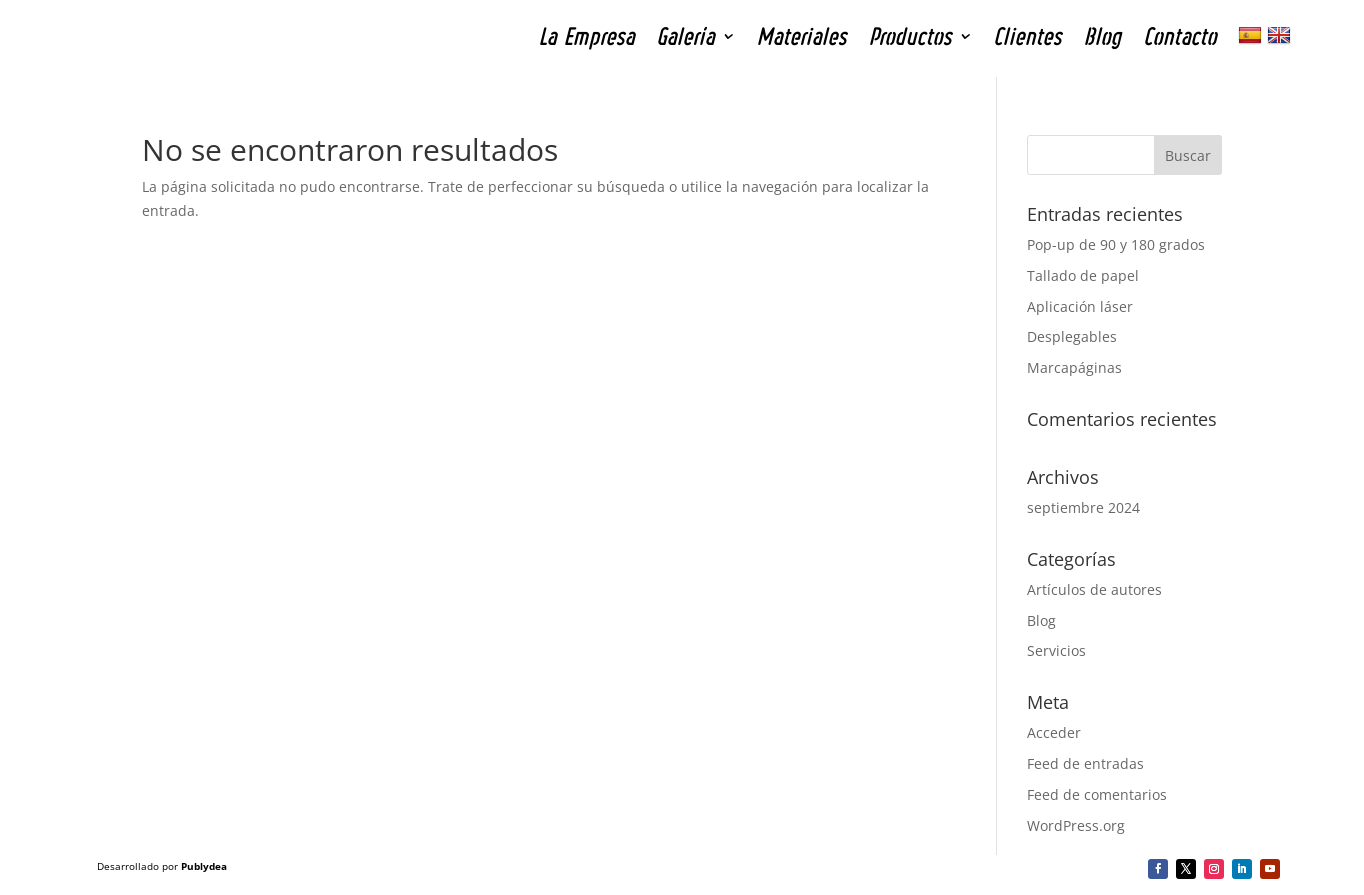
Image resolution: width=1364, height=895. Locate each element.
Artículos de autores (1094, 589)
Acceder (1054, 732)
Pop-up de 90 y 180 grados (1116, 244)
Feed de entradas (1085, 763)
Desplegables (1072, 336)
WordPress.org (1076, 825)
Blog (1041, 620)
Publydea (204, 866)
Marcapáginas (1074, 367)
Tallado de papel (1083, 275)
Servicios (1056, 650)
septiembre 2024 (1083, 507)
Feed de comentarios (1097, 794)
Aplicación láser (1080, 306)
